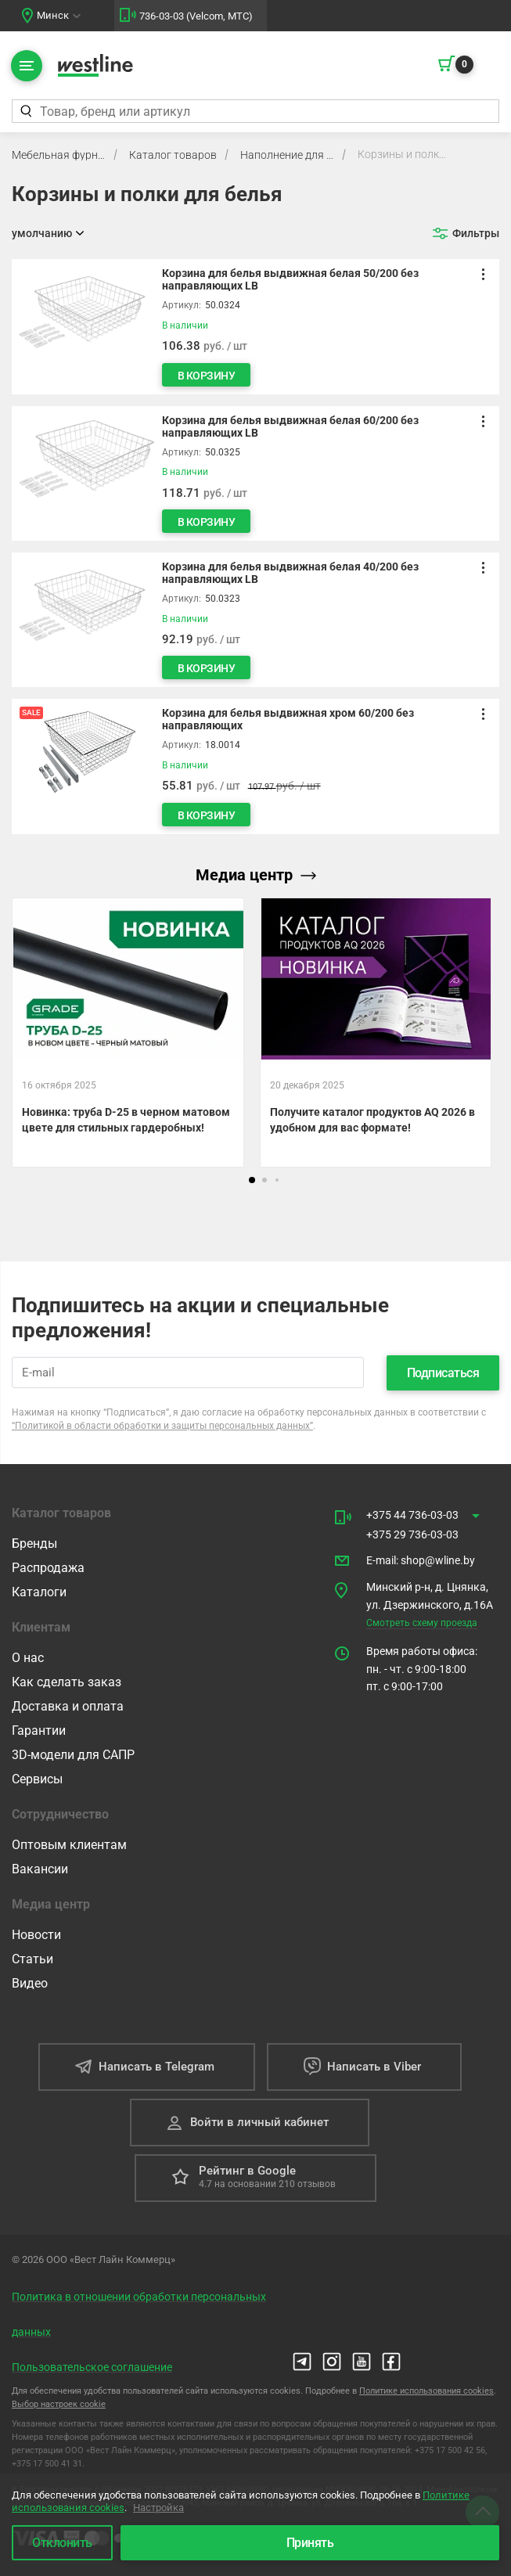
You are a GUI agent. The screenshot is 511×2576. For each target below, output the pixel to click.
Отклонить (62, 2542)
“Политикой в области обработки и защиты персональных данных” (162, 1424)
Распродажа (48, 1567)
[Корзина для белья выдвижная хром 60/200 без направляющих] (255, 766)
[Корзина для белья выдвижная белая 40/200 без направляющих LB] (255, 619)
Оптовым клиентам (69, 1844)
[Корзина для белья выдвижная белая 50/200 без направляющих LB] (255, 326)
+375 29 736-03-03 (412, 1533)
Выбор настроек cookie (59, 2403)
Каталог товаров (173, 154)
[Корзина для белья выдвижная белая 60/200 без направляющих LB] (255, 473)
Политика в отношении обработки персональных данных (139, 2313)
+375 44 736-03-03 (412, 1514)
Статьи (32, 1958)
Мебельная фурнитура (59, 154)
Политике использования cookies (426, 2390)
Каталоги (39, 1591)
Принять (310, 2542)
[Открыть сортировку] (48, 233)
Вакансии (40, 1868)
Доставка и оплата (68, 1705)
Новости (36, 1934)
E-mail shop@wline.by (420, 1558)
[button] (252, 1180)
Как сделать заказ (66, 1681)
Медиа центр (256, 874)
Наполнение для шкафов (287, 154)
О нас (28, 1657)
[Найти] (25, 111)
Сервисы (37, 1778)
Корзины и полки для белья (405, 154)
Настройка (158, 2507)
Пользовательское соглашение (92, 2366)
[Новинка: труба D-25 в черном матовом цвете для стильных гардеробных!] (128, 1032)
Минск (53, 15)
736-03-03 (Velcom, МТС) (196, 16)
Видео (30, 1982)
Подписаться (443, 1372)
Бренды (34, 1542)
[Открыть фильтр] (466, 233)
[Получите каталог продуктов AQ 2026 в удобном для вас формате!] (376, 1032)
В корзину (210, 375)
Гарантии (39, 1729)
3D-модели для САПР (73, 1754)
